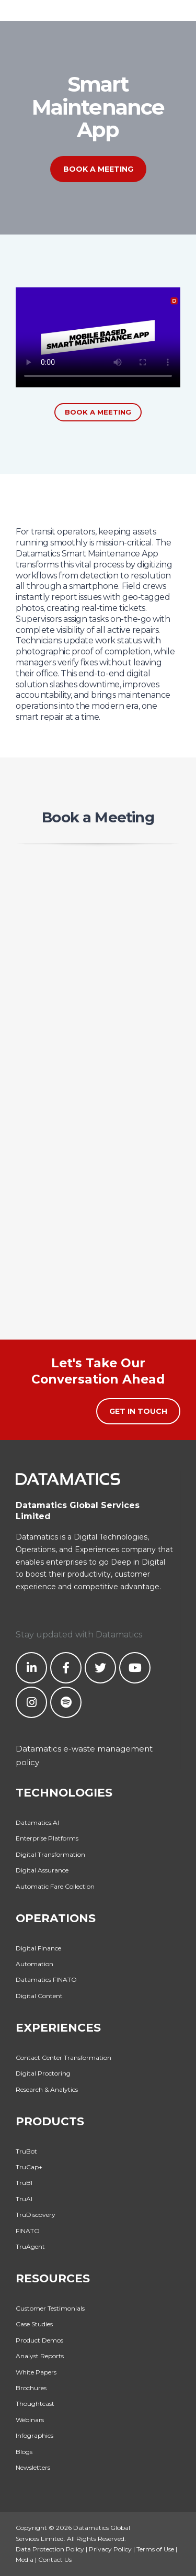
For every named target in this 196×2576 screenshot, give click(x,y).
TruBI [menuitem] (24, 2183)
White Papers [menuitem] (36, 2372)
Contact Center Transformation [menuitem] (63, 2057)
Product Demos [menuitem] (39, 2340)
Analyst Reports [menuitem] (40, 2356)
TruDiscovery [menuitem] (35, 2214)
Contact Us (55, 2559)
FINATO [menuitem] (28, 2231)
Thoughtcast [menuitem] (35, 2403)
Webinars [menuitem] (30, 2420)
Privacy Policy (110, 2549)
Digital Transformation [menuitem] (50, 1854)
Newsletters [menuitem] (33, 2467)
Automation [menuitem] (34, 1964)
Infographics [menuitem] (34, 2435)
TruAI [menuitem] (24, 2199)
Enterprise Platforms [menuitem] (47, 1838)
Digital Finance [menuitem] (38, 1948)
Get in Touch (138, 1411)
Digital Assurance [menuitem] (42, 1870)
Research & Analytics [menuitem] (47, 2089)
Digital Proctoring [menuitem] (43, 2073)
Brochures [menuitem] (31, 2388)
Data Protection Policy (50, 2549)
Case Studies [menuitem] (34, 2324)
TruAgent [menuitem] (30, 2246)
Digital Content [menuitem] (39, 1996)
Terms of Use (155, 2549)
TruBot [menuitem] (26, 2151)
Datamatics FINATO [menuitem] (46, 1979)
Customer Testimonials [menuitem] (50, 2308)
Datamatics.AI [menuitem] (37, 1822)
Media (24, 2559)
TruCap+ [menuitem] (29, 2167)
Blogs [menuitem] (24, 2452)
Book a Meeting (98, 169)
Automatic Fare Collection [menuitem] (55, 1886)
